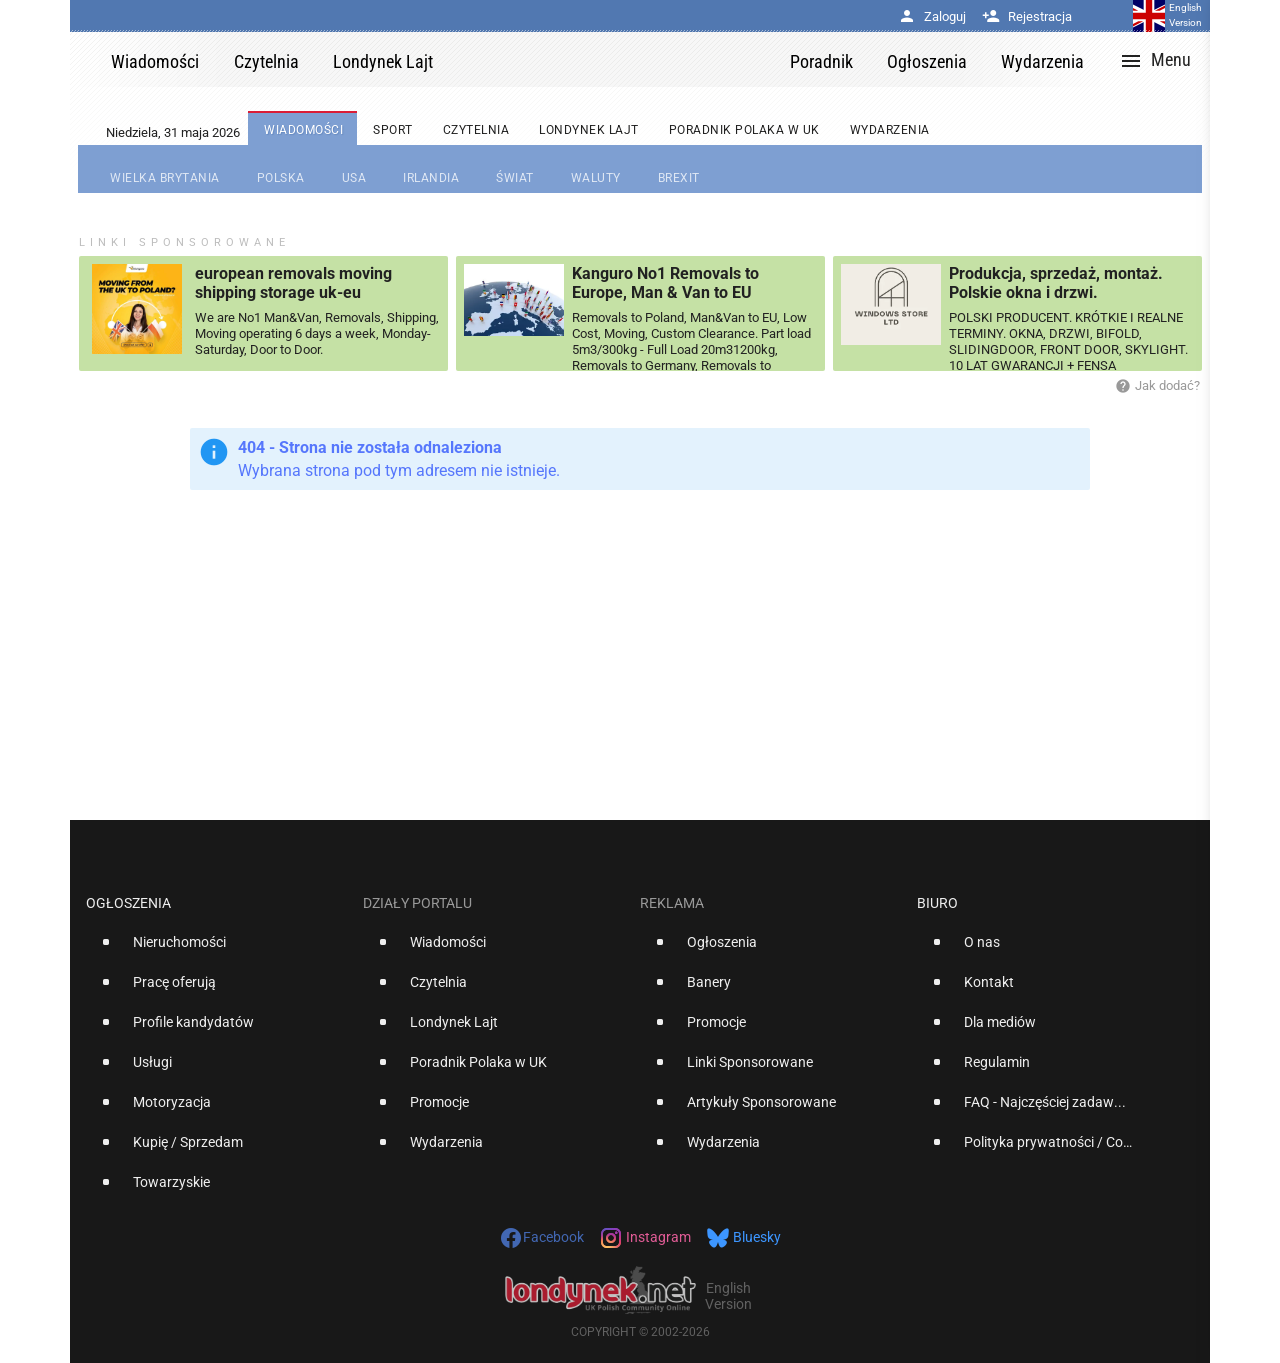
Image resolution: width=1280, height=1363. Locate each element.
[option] (216, 950)
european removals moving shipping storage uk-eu (293, 283)
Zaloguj (932, 16)
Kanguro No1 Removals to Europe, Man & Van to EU (665, 283)
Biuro (937, 903)
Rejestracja (1027, 16)
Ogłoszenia (128, 903)
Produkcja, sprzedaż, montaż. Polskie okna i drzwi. (1056, 283)
